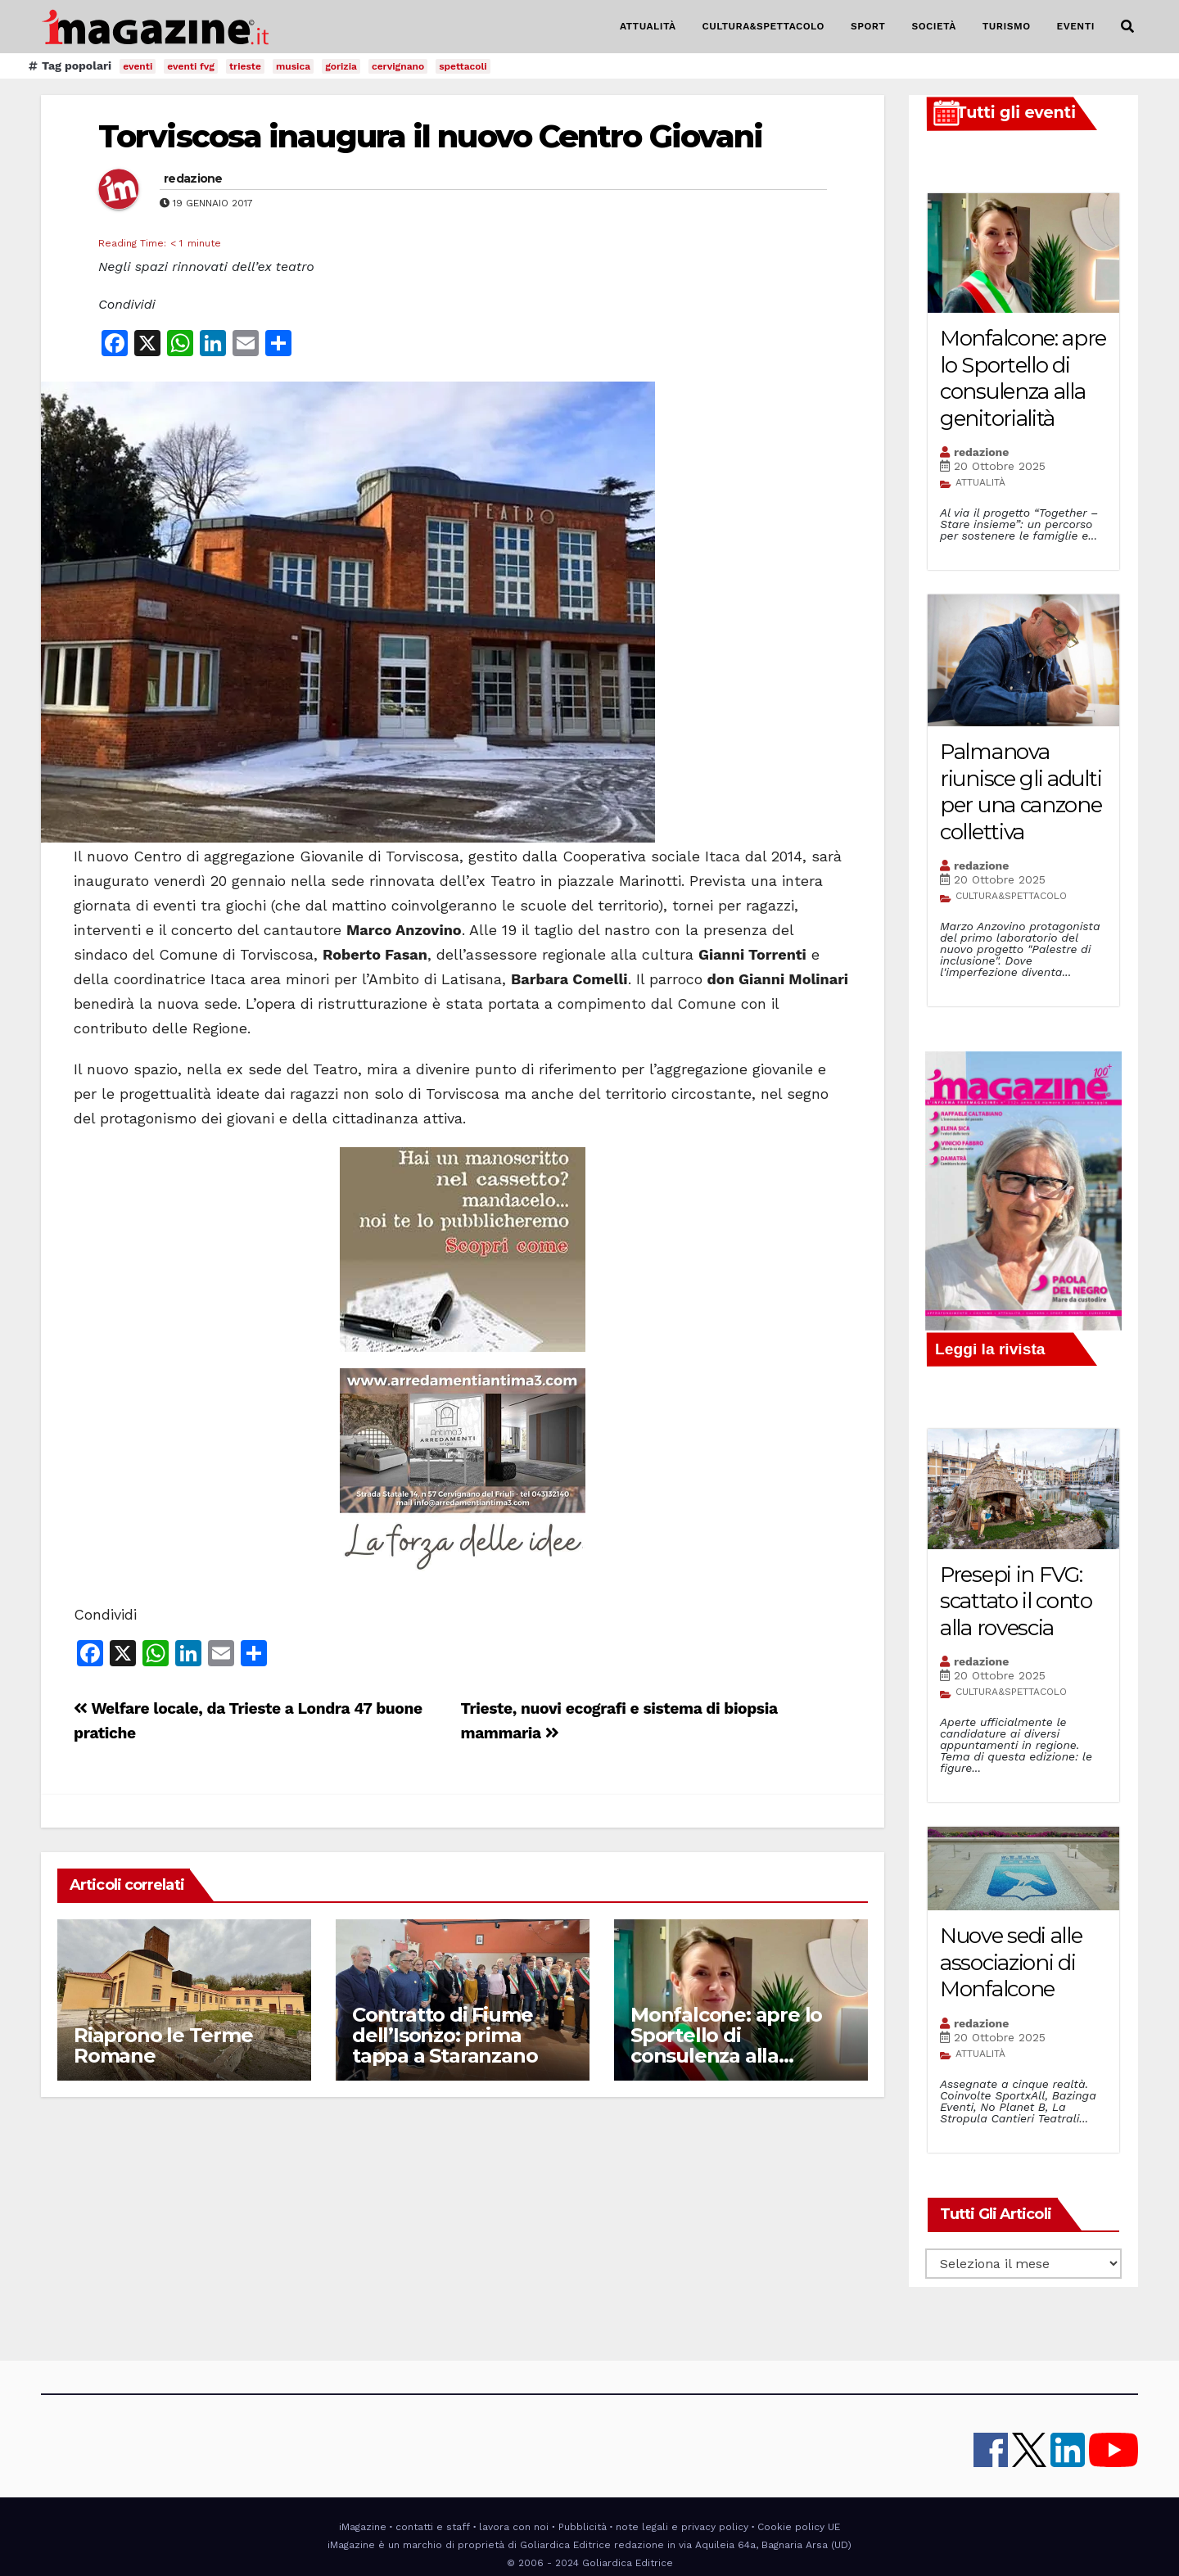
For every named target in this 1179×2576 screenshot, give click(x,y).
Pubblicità (582, 2527)
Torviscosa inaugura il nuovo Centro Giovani (430, 136)
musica (293, 66)
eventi (137, 66)
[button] (1127, 26)
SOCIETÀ (933, 26)
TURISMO (1006, 26)
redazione (193, 178)
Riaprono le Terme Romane (163, 2045)
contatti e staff (432, 2527)
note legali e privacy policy (682, 2527)
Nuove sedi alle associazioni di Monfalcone (1011, 1962)
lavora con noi (514, 2527)
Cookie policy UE (798, 2527)
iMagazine (362, 2527)
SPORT (868, 26)
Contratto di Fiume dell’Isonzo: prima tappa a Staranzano (444, 2035)
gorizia (341, 66)
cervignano (398, 66)
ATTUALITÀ (648, 26)
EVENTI (1076, 26)
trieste (245, 66)
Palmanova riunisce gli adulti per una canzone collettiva (1021, 792)
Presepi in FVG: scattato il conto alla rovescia (1016, 1601)
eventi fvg (191, 66)
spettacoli (463, 66)
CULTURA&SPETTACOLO (763, 26)
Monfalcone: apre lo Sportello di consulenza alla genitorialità (726, 2045)
